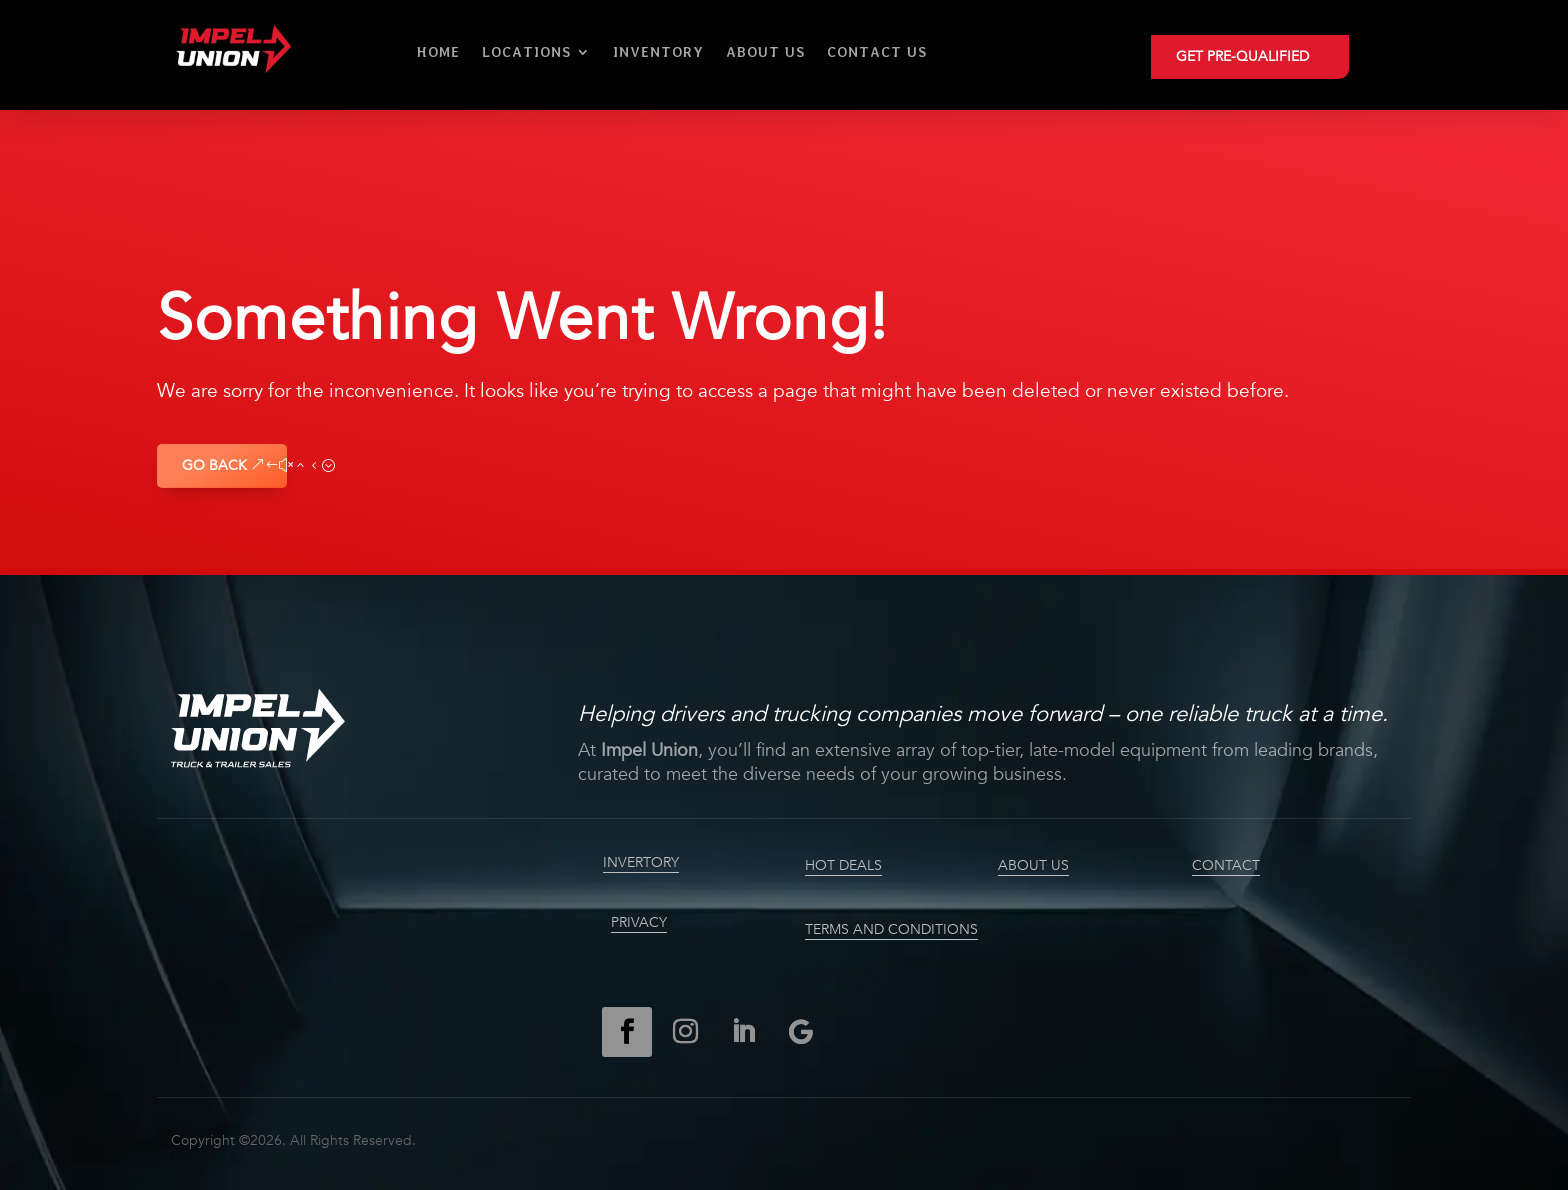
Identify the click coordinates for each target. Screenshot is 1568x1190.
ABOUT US (1033, 865)
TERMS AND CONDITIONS (891, 929)
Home (438, 52)
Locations (526, 52)
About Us (765, 52)
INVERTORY (641, 862)
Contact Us (877, 52)
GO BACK (214, 465)
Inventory (658, 52)
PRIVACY (639, 922)
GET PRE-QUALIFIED (1242, 56)
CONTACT (1226, 865)
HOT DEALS (843, 865)
